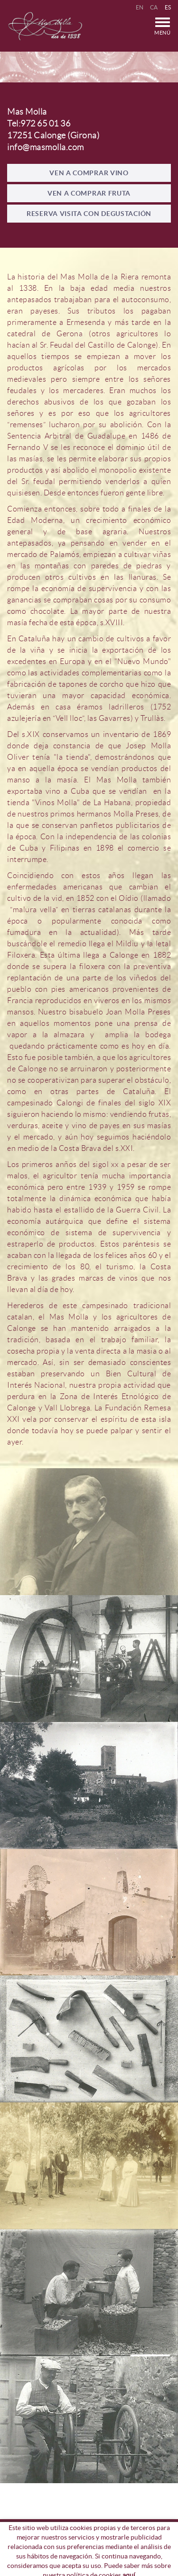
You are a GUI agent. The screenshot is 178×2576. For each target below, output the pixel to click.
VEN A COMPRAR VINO (89, 173)
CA (154, 7)
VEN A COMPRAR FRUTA (89, 193)
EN (140, 7)
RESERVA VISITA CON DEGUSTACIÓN (89, 213)
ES (168, 7)
